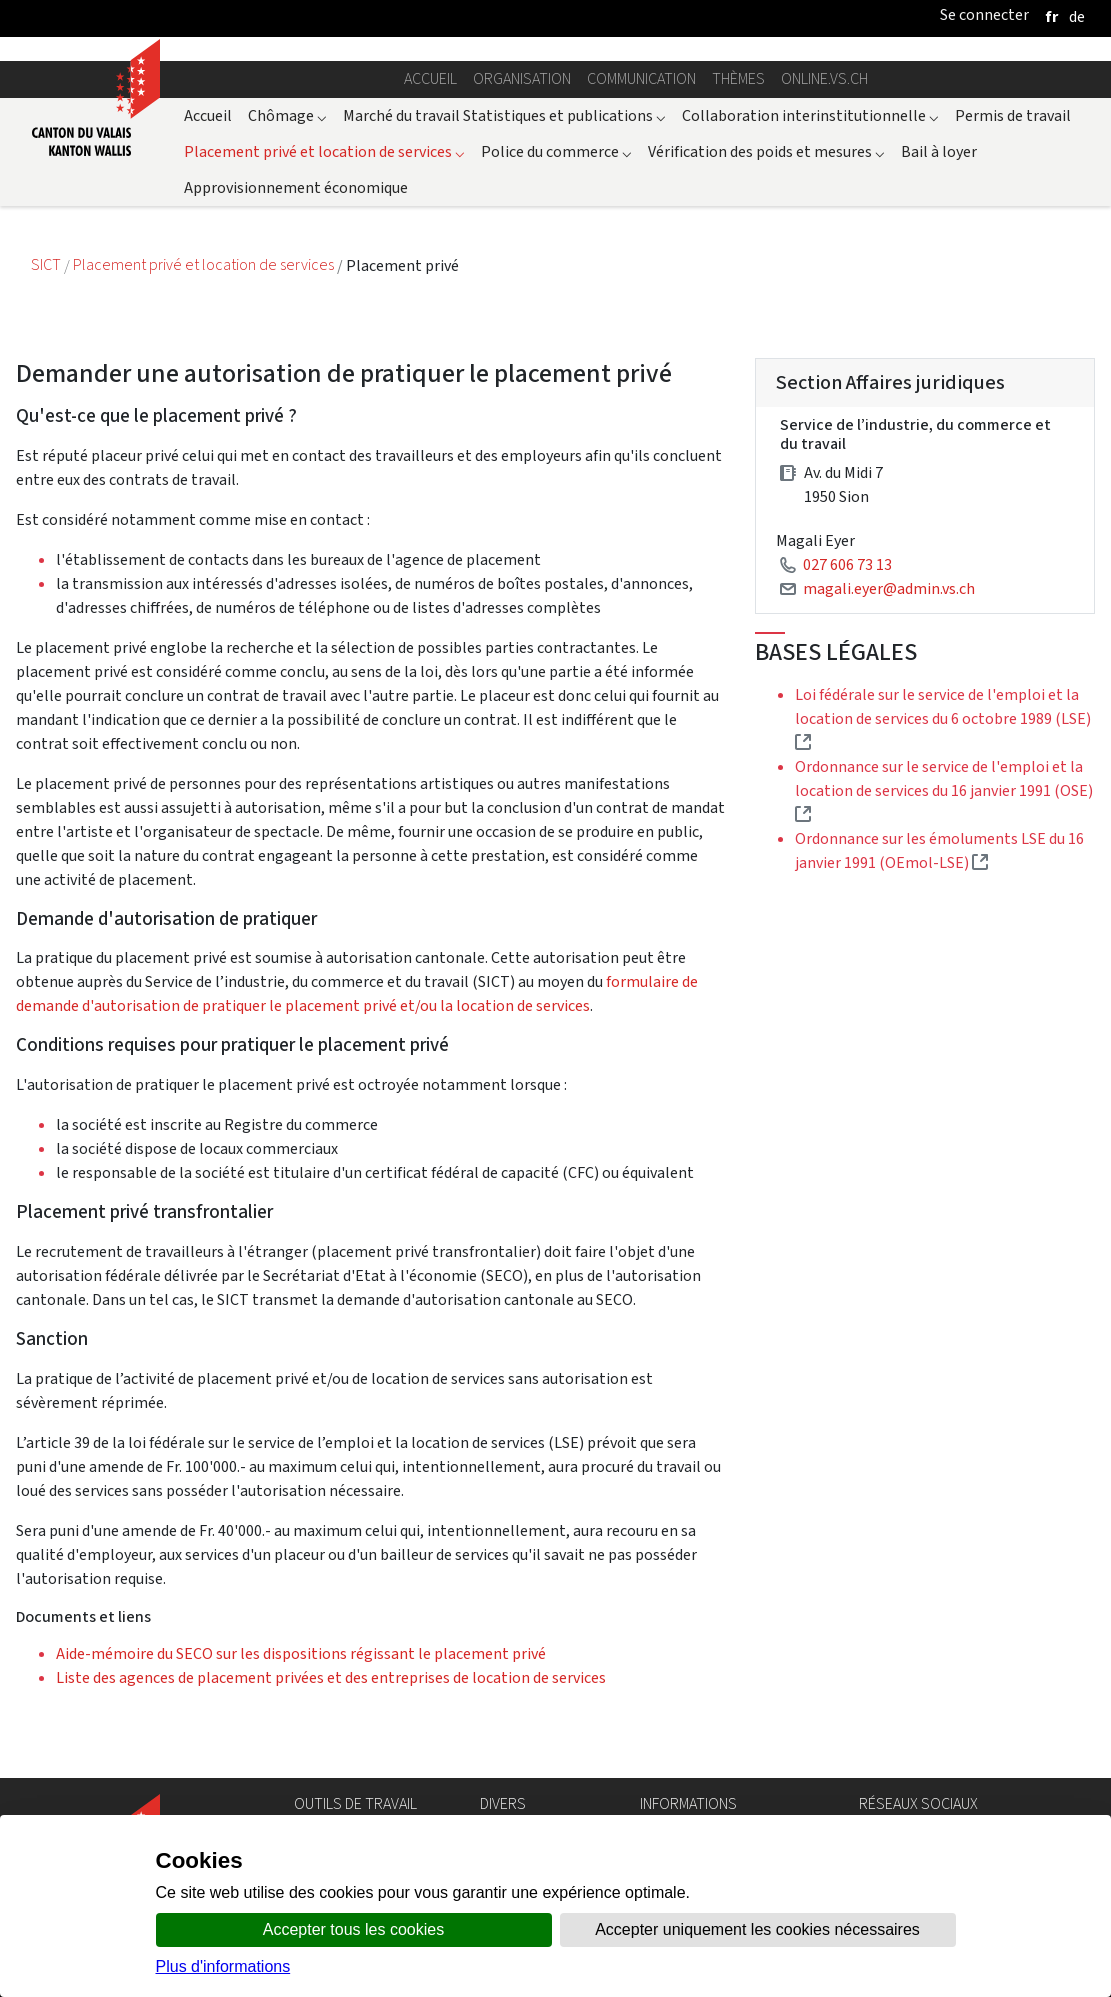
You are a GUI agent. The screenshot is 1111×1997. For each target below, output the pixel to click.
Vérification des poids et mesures (766, 151)
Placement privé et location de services (324, 151)
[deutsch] (1077, 16)
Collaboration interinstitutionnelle (810, 115)
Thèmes (738, 78)
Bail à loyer (939, 151)
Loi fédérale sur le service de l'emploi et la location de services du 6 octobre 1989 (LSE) (943, 718)
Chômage (287, 115)
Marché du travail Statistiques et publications (504, 115)
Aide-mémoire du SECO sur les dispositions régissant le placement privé (301, 1653)
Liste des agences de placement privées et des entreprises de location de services (331, 1677)
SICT (47, 265)
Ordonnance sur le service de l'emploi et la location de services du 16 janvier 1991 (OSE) (944, 790)
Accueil (430, 78)
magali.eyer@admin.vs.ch (889, 588)
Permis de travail (1013, 115)
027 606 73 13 (847, 564)
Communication (641, 78)
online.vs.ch (824, 78)
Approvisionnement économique (296, 187)
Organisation (522, 78)
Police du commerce (556, 151)
